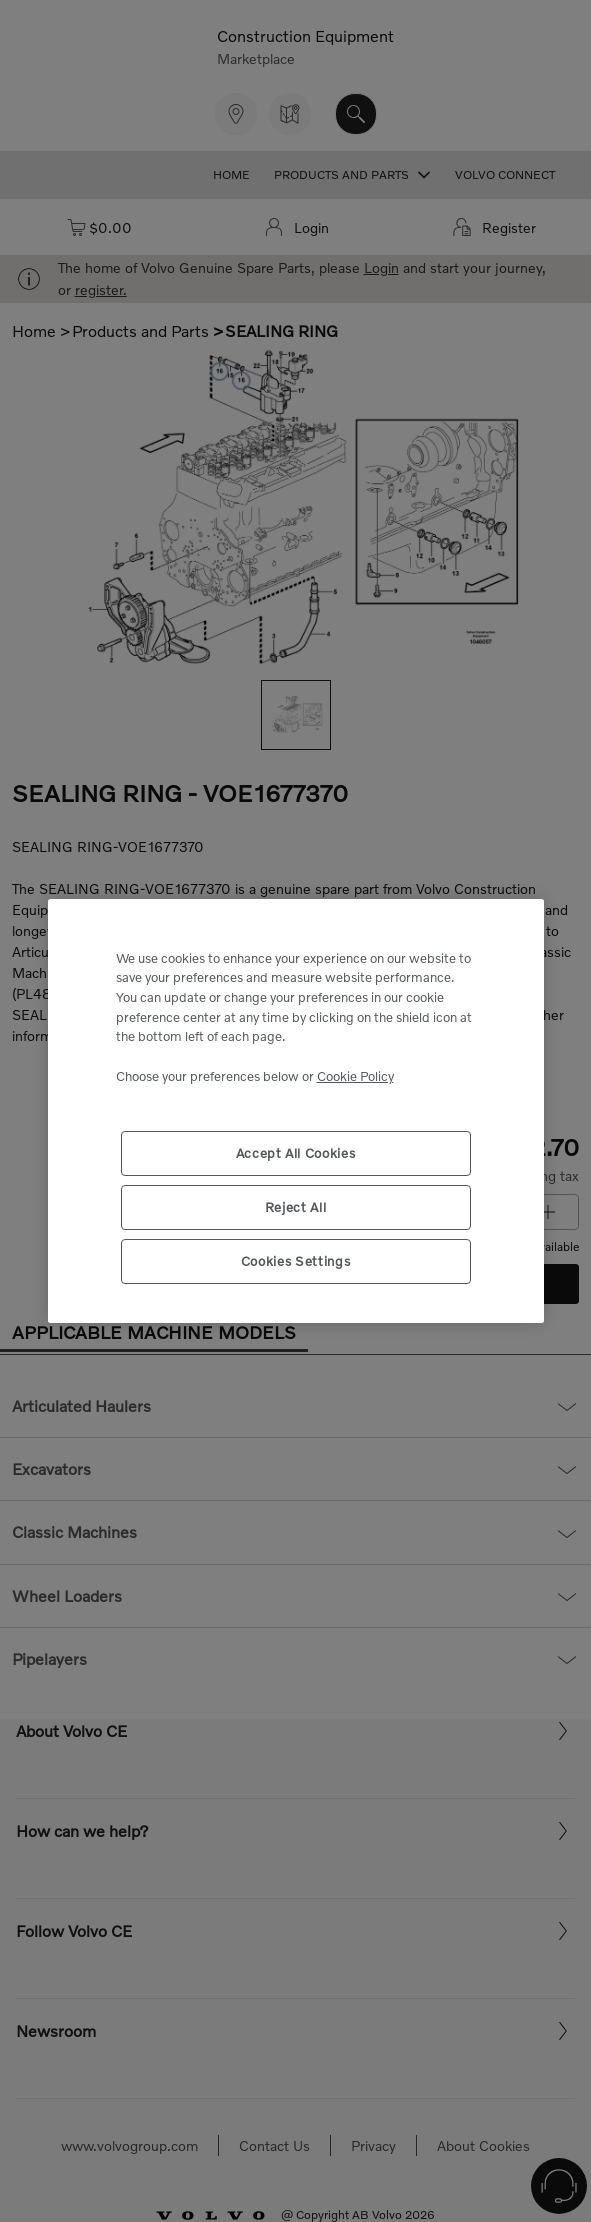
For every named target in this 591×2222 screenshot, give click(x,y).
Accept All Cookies (296, 1153)
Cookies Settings (296, 1261)
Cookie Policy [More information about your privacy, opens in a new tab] (355, 1076)
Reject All (296, 1207)
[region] (296, 1111)
